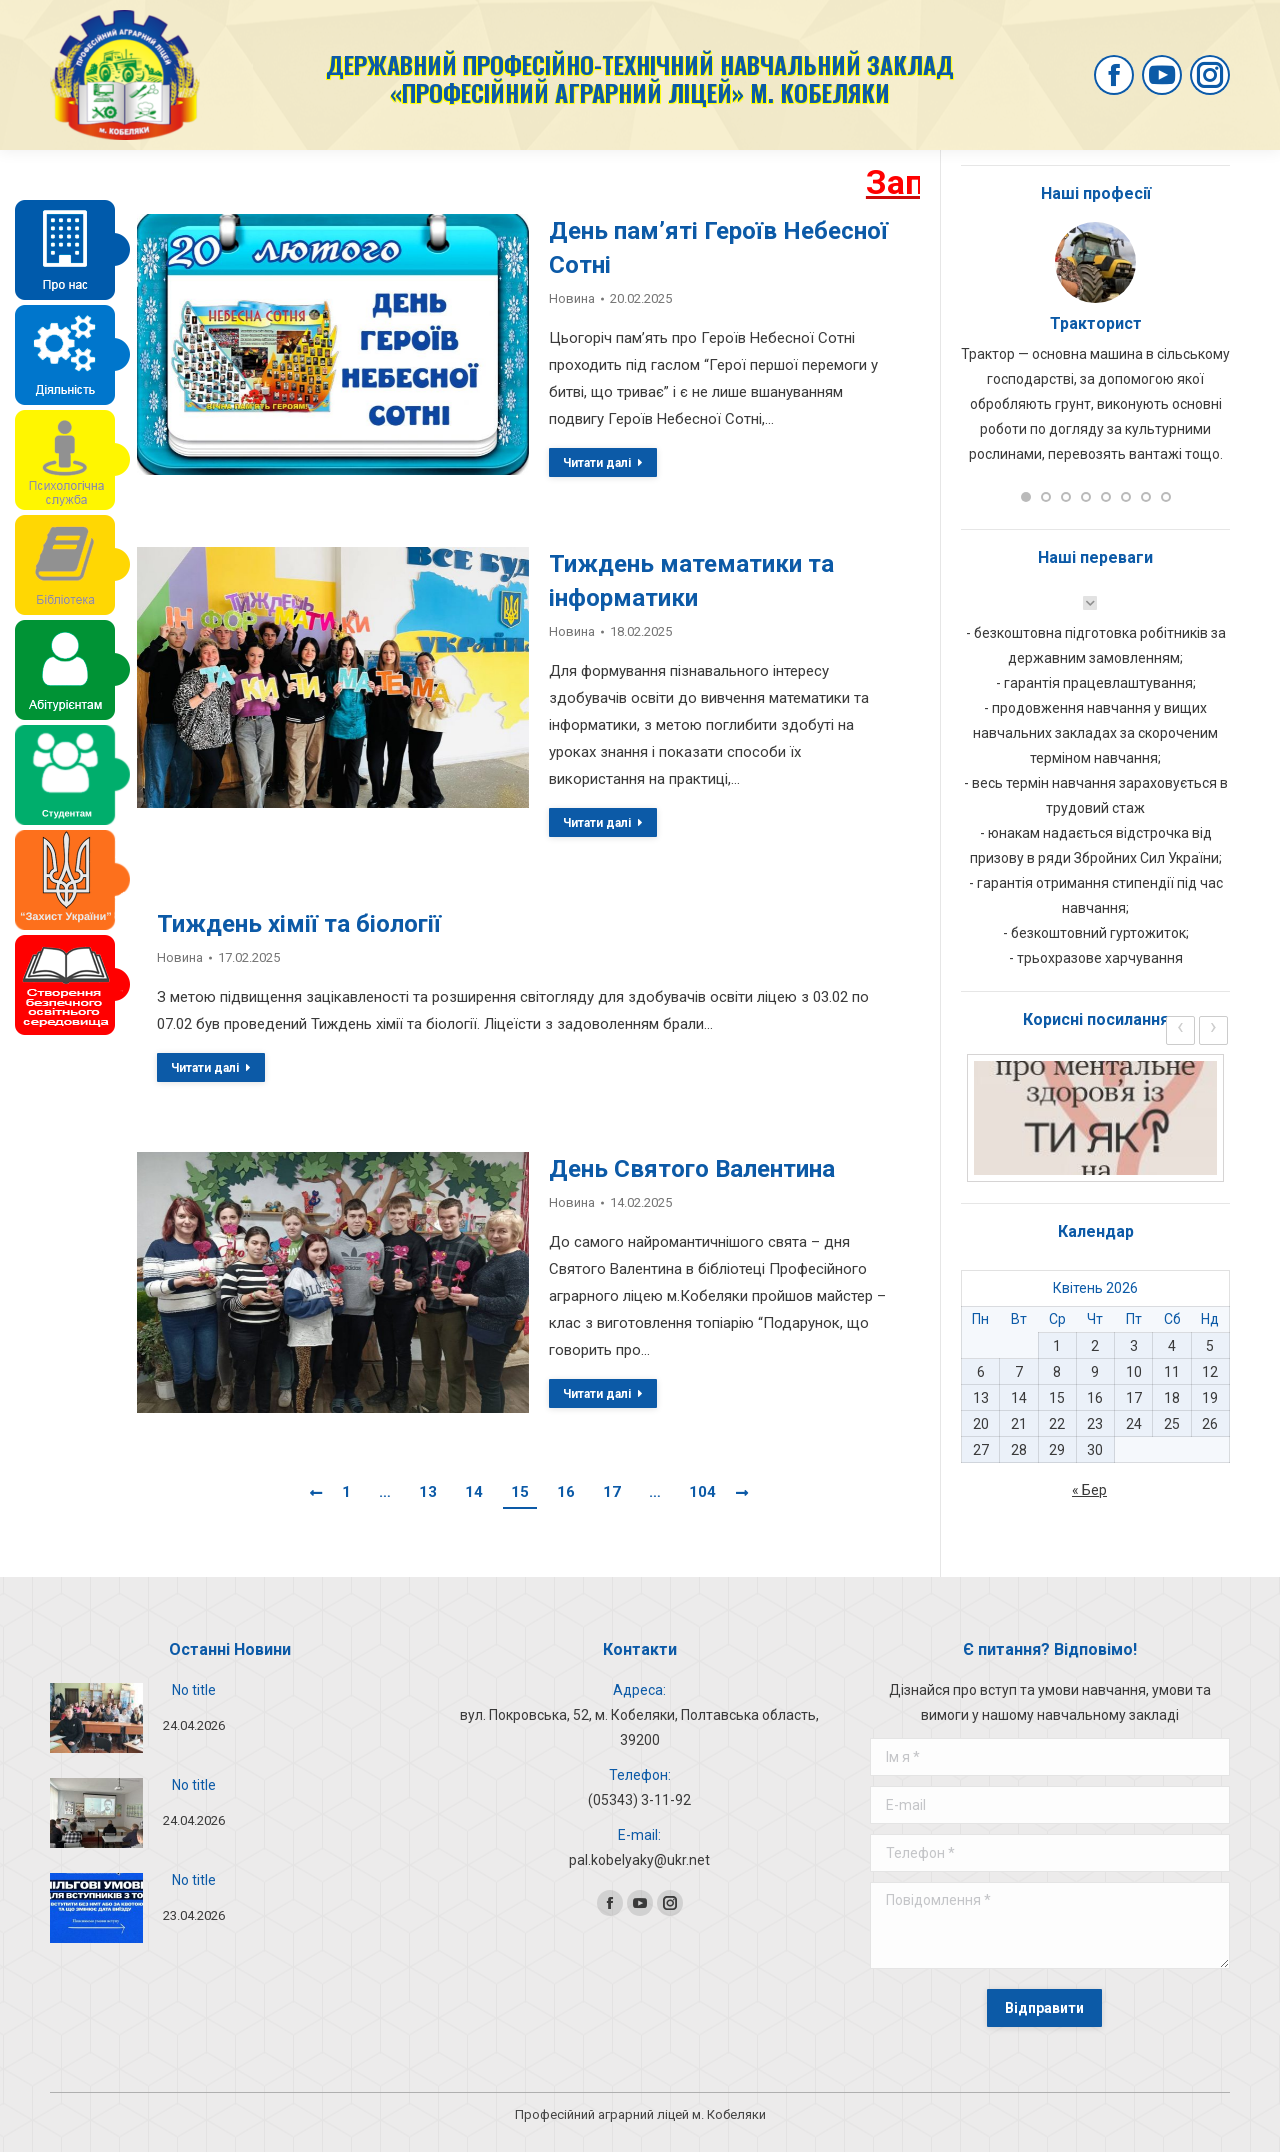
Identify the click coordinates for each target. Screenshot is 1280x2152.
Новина (572, 298)
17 (612, 1492)
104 (702, 1492)
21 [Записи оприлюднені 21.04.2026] (1019, 1424)
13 (428, 1492)
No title (194, 1690)
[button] (1026, 497)
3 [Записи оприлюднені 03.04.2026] (1134, 1346)
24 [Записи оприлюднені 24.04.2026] (1134, 1424)
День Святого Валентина (692, 1169)
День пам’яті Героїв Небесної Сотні (718, 248)
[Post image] (96, 1718)
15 (520, 1492)
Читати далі (603, 463)
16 (566, 1492)
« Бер (1089, 1490)
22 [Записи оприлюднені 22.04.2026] (1057, 1424)
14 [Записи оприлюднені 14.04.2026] (1019, 1398)
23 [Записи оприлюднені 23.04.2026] (1095, 1424)
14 (474, 1492)
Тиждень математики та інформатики (691, 581)
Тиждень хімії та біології (299, 924)
